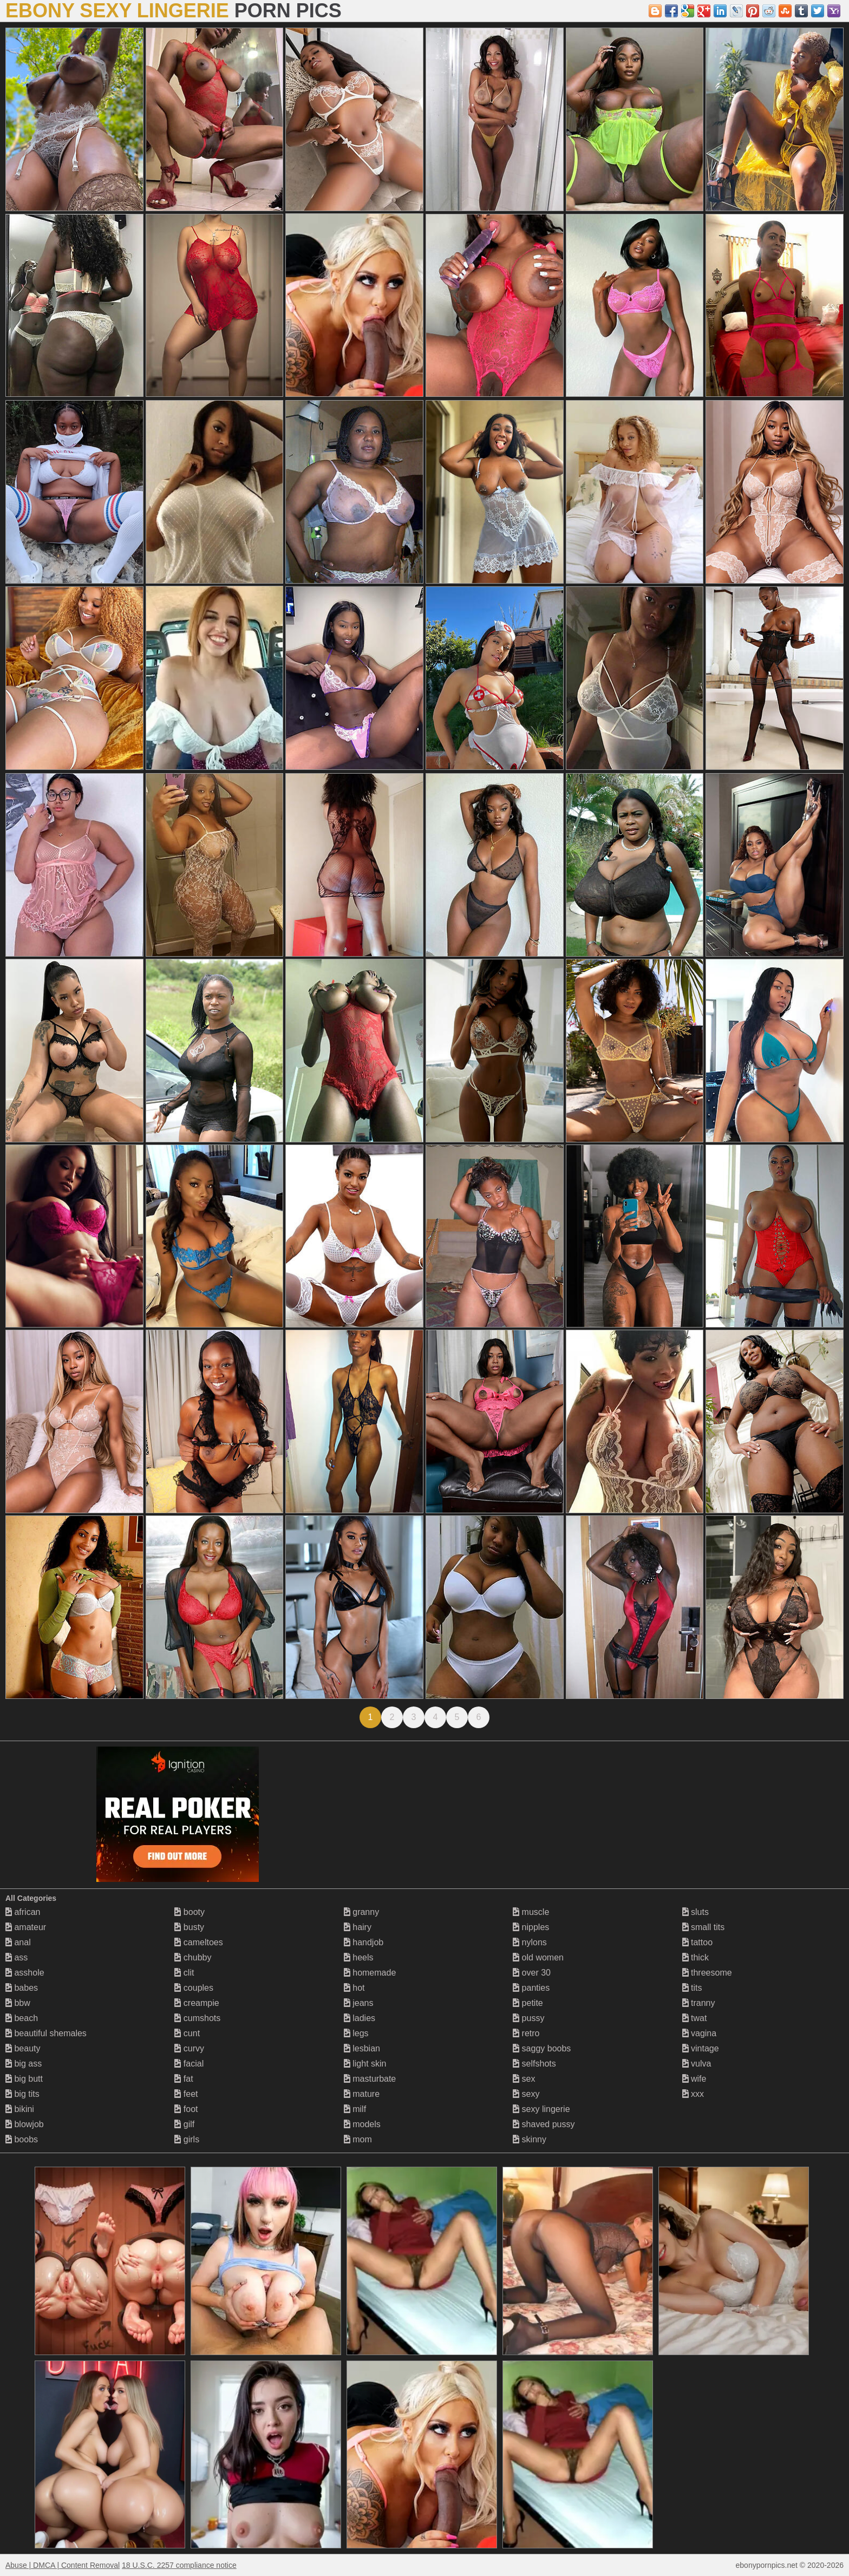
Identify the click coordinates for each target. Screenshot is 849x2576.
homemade (370, 1972)
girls (186, 2139)
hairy (357, 1927)
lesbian (362, 2048)
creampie (196, 2003)
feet (186, 2093)
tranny (698, 2003)
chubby (192, 1957)
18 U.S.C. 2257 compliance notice (179, 2565)
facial (189, 2063)
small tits (703, 1927)
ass (16, 1957)
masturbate (370, 2078)
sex (524, 2078)
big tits (22, 2093)
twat (694, 2018)
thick (695, 1957)
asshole (24, 1972)
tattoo (697, 1942)
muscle (531, 1912)
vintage (700, 2048)
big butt (24, 2078)
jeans (359, 2003)
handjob (363, 1942)
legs (356, 2033)
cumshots (197, 2018)
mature (362, 2093)
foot (186, 2109)
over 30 (532, 1972)
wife (694, 2078)
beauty (22, 2048)
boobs (21, 2139)
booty (189, 1912)
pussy (528, 2018)
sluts (695, 1912)
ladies (359, 2018)
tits (692, 1987)
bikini (19, 2109)
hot (354, 1987)
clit (184, 1972)
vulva (696, 2063)
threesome (707, 1972)
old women (538, 1957)
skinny (529, 2139)
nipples (531, 1927)
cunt (187, 2033)
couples (193, 1987)
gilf (184, 2124)
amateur (25, 1927)
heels (359, 1957)
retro (526, 2033)
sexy (526, 2093)
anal (18, 1942)
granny (361, 1912)
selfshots (534, 2063)
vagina (699, 2033)
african (22, 1912)
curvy (189, 2048)
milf (355, 2109)
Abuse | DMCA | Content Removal (62, 2565)
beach (21, 2018)
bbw (17, 2003)
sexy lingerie (541, 2109)
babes (21, 1987)
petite (528, 2003)
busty (189, 1927)
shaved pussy (543, 2124)
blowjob (24, 2124)
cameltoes (198, 1942)
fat (183, 2078)
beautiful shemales (46, 2033)
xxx (693, 2093)
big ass (23, 2063)
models (362, 2124)
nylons (530, 1942)
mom (358, 2139)
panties (531, 1987)
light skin (365, 2063)
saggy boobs (542, 2048)
